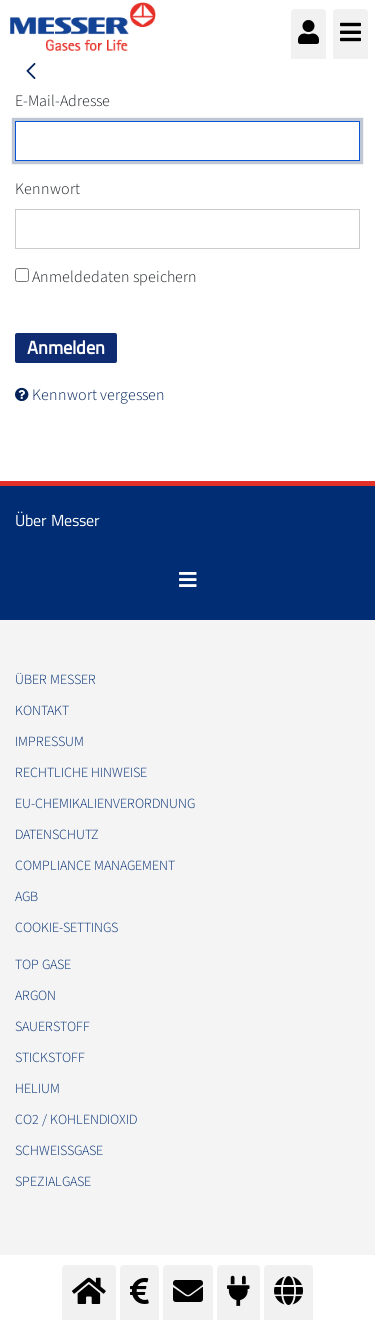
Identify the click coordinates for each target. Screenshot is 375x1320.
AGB (26, 897)
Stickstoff (50, 1058)
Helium (37, 1089)
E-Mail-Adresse (62, 101)
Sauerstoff (52, 1027)
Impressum (49, 742)
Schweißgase (59, 1151)
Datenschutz (57, 835)
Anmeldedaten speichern (106, 277)
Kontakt (42, 711)
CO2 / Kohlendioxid (76, 1120)
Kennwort (47, 189)
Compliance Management (95, 866)
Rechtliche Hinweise (81, 773)
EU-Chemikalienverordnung (105, 804)
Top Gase (43, 965)
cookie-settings (66, 928)
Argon (35, 996)
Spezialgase (53, 1182)
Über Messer (55, 680)
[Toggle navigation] (188, 580)
